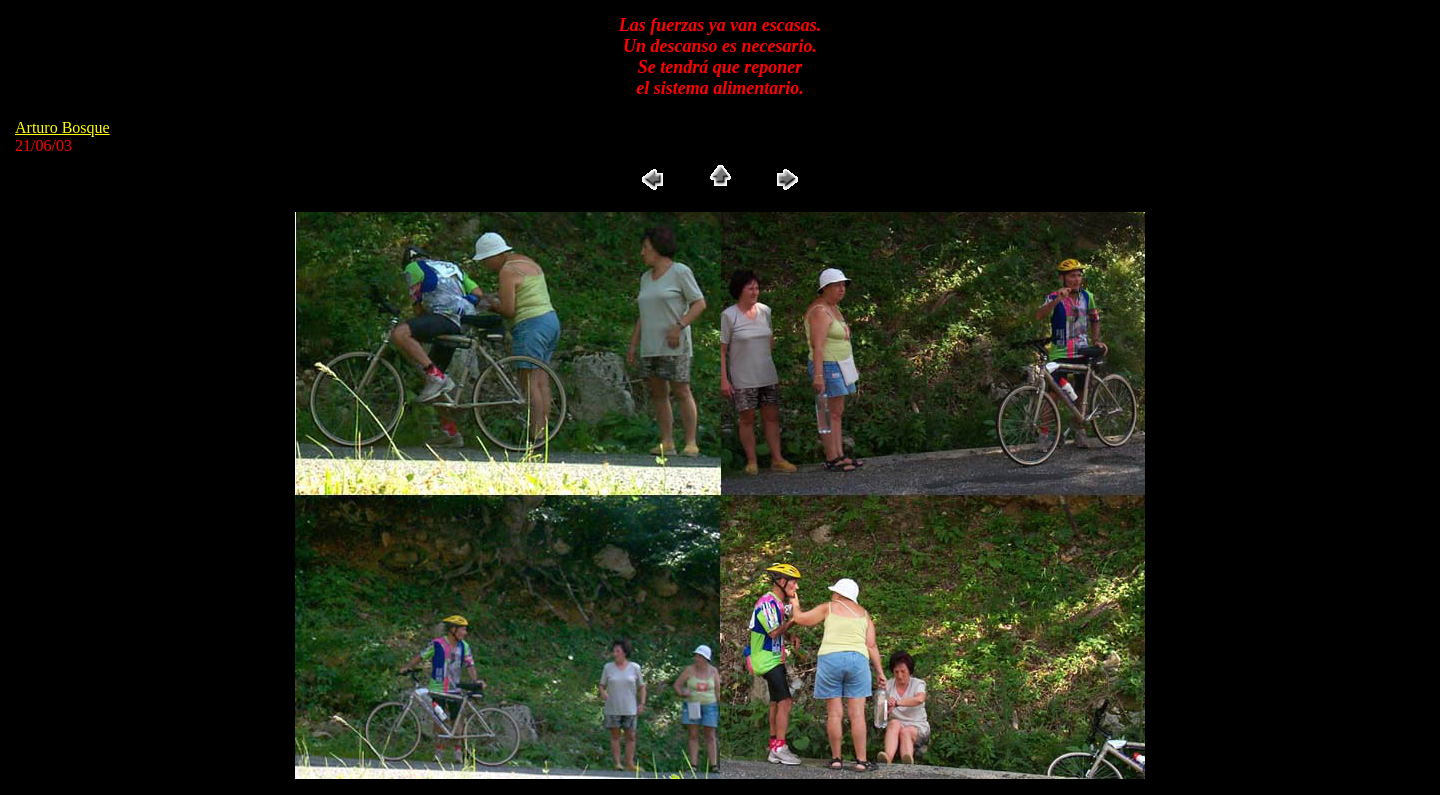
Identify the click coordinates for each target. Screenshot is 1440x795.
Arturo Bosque (62, 127)
